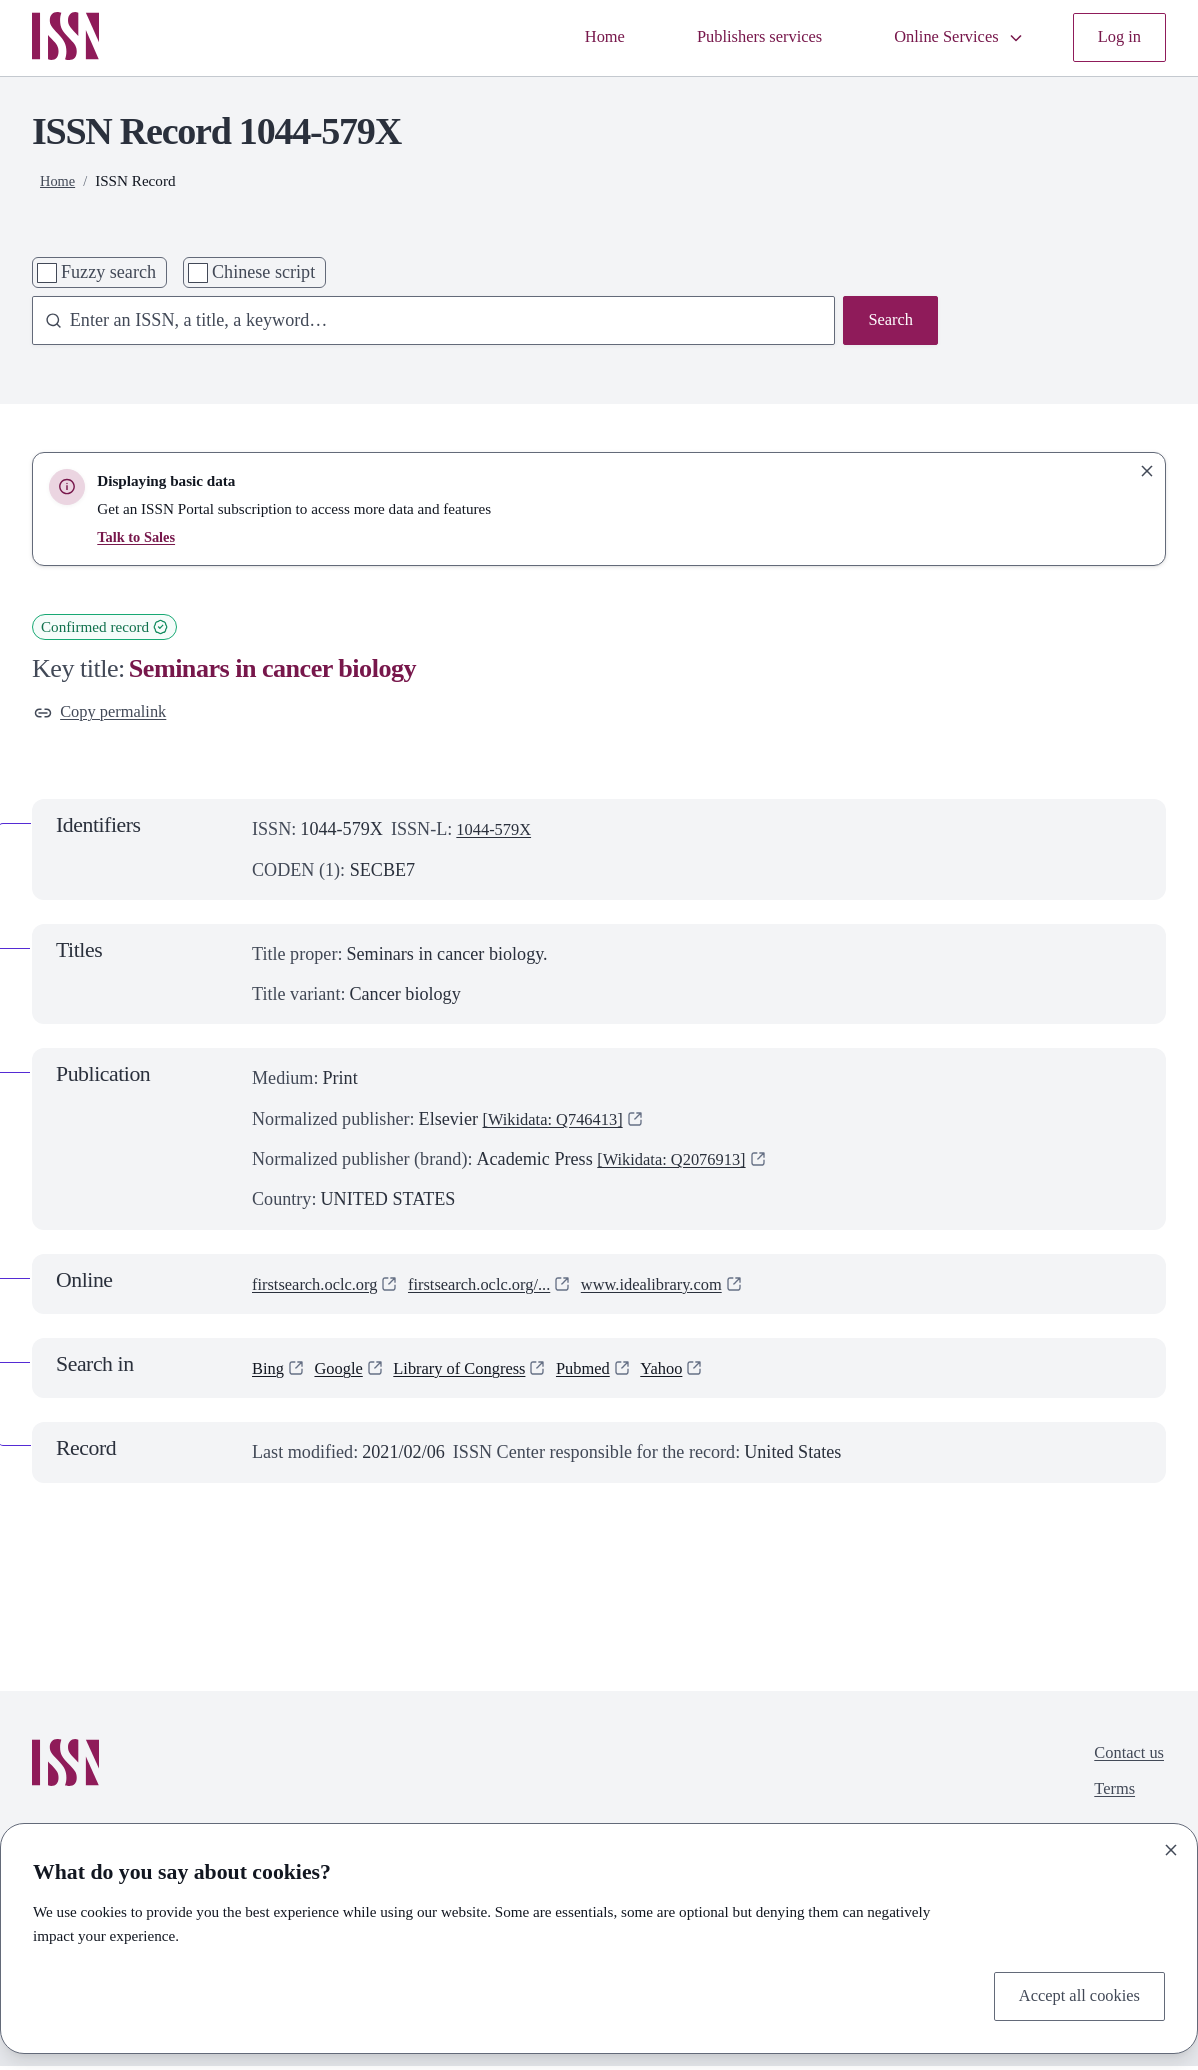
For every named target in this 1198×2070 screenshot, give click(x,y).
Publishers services (737, 38)
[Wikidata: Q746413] (560, 1123)
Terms (1109, 1799)
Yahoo (691, 1372)
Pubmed (607, 1372)
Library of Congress (475, 1372)
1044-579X (497, 834)
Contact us (1125, 1759)
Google (344, 1372)
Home (574, 38)
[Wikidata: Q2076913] (679, 1163)
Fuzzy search (108, 273)
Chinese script (263, 273)
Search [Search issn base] (888, 322)
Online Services (949, 38)
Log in (1117, 38)
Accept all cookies (1073, 1995)
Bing (269, 1372)
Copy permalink (105, 715)
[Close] (1171, 1846)
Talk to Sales (138, 537)
